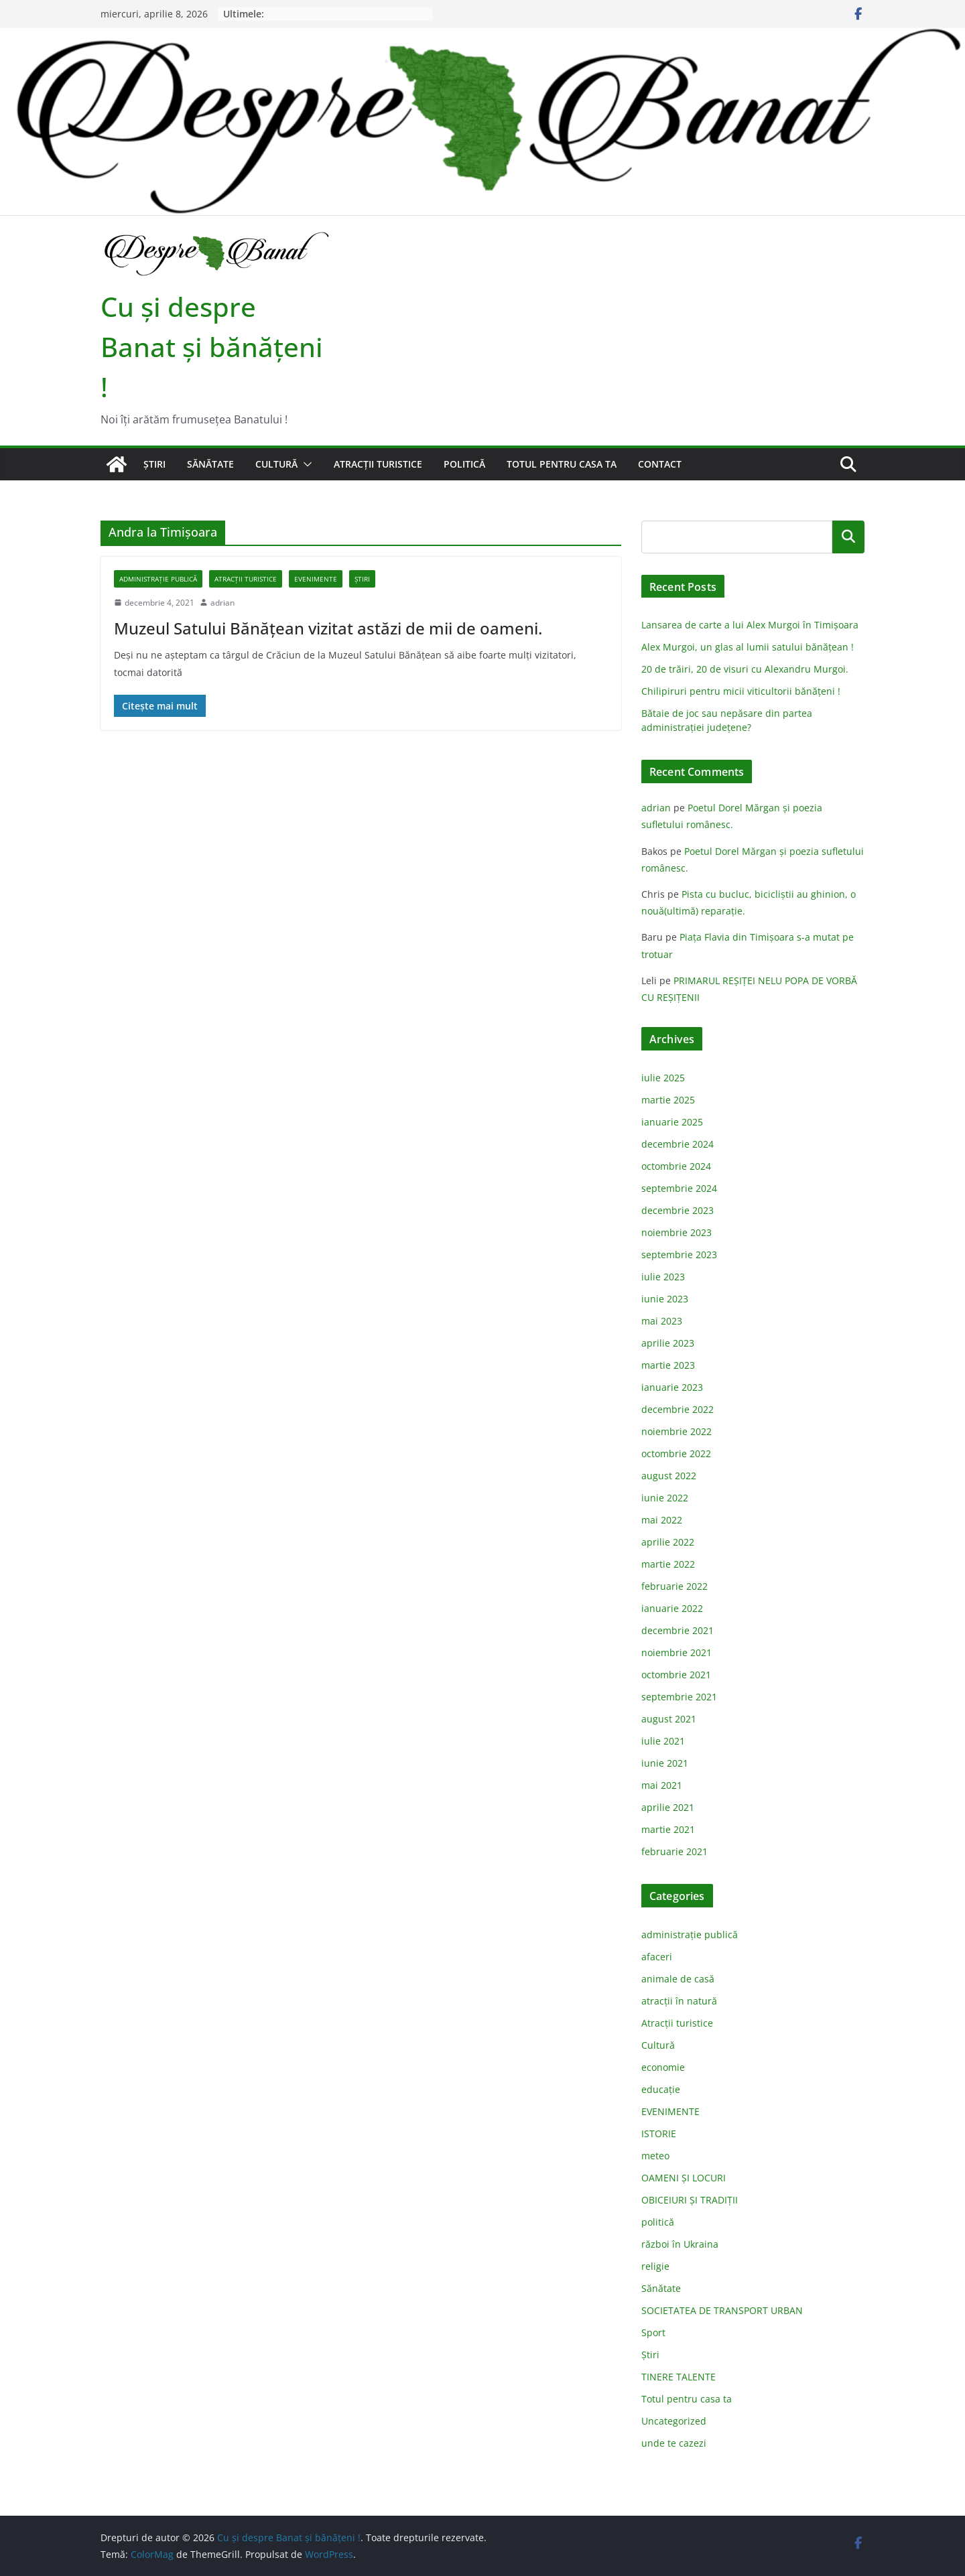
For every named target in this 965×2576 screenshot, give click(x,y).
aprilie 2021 (667, 1807)
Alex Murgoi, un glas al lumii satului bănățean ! (747, 646)
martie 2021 (668, 1829)
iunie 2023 (664, 1298)
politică (464, 464)
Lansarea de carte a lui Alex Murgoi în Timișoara (749, 624)
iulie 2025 (663, 1077)
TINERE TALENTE (678, 2376)
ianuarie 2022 (672, 1608)
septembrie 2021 (679, 1696)
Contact (660, 464)
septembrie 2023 (679, 1254)
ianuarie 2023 (672, 1387)
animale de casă (677, 1978)
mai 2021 (661, 1785)
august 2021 (668, 1718)
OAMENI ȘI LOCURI (683, 2177)
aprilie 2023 (667, 1343)
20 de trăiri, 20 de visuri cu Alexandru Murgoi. (744, 669)
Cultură (276, 464)
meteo (655, 2155)
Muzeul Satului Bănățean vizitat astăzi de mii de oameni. (328, 628)
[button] (305, 464)
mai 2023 (661, 1320)
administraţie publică (158, 579)
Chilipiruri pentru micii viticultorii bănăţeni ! (740, 691)
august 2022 (668, 1475)
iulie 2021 (663, 1741)
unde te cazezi (673, 2443)
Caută (848, 536)
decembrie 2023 (677, 1210)
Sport (653, 2332)
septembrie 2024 (679, 1188)
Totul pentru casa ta (562, 464)
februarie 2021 (674, 1851)
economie (663, 2067)
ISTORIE (658, 2133)
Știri (154, 464)
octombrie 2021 (676, 1674)
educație (660, 2089)
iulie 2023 (663, 1276)
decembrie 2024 (677, 1144)
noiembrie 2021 (676, 1652)
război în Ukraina (679, 2244)
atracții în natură (679, 2000)
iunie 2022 (664, 1497)
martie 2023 (668, 1365)
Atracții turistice (378, 464)
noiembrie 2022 (676, 1431)
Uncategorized (673, 2421)
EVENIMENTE (315, 579)
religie (655, 2266)
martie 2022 (668, 1564)
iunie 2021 (664, 1763)
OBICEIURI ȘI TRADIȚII (689, 2199)
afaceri (656, 1956)
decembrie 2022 (677, 1409)
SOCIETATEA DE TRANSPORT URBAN (722, 2310)
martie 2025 (668, 1099)
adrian (222, 602)
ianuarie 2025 (672, 1121)
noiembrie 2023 (676, 1232)
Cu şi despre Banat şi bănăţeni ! (212, 346)
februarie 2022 (674, 1586)
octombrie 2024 (676, 1166)
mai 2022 (661, 1519)
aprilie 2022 (667, 1542)
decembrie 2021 (677, 1630)
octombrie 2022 (676, 1453)
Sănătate (210, 464)
